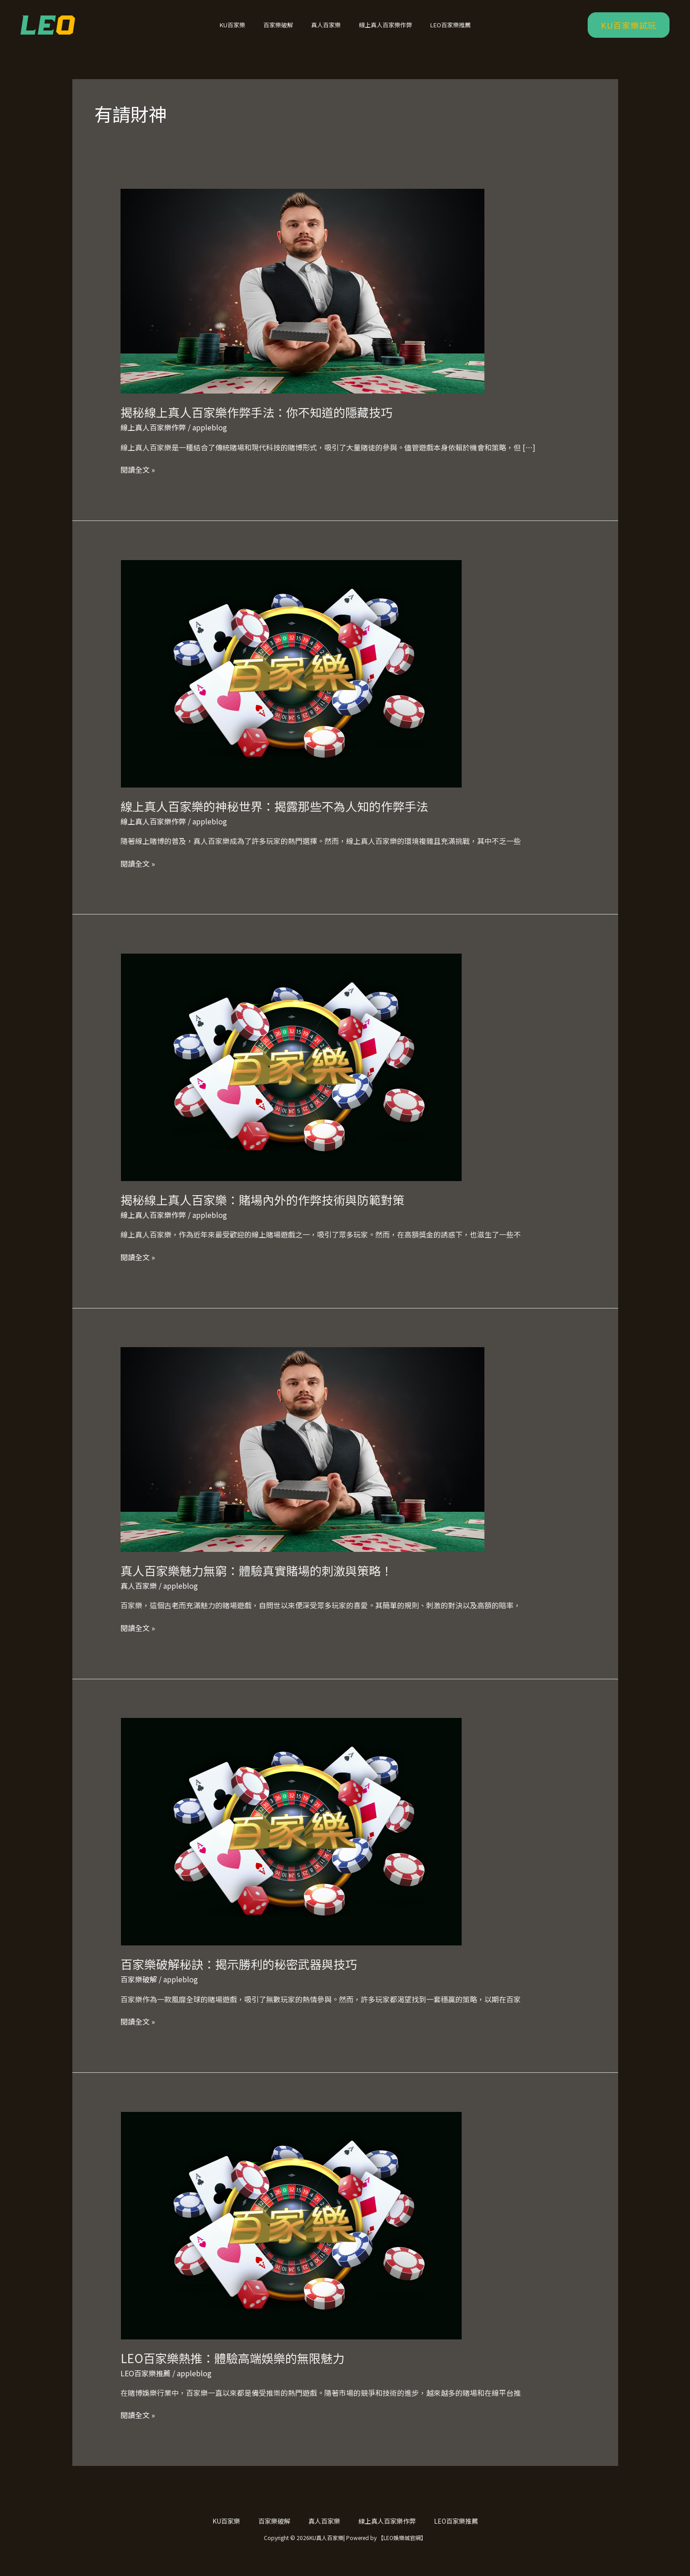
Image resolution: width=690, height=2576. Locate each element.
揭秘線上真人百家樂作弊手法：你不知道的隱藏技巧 (257, 423)
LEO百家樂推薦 (438, 30)
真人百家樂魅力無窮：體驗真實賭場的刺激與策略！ (257, 1582)
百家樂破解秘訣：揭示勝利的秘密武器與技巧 (239, 1975)
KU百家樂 (245, 30)
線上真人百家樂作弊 (379, 30)
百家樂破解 (284, 30)
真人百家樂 (326, 30)
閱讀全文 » (138, 481)
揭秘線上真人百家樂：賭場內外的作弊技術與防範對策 (262, 1211)
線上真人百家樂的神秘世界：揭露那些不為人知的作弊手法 (274, 817)
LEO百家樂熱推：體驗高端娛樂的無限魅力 (232, 2369)
